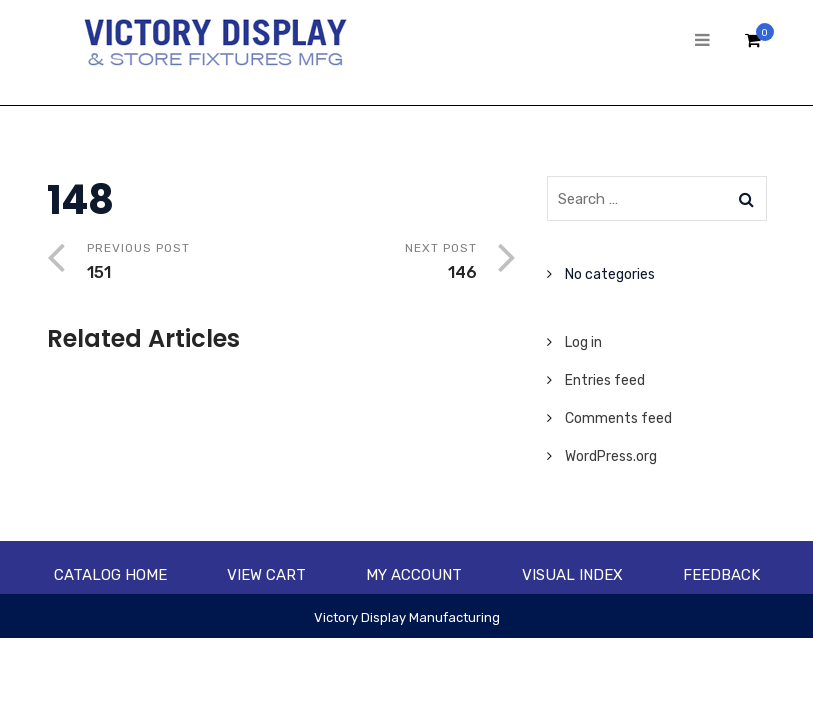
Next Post (379, 263)
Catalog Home (110, 575)
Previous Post (184, 263)
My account (414, 575)
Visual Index (572, 575)
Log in (583, 342)
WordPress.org (611, 456)
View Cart (266, 575)
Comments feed (618, 418)
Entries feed (605, 380)
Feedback (721, 575)
